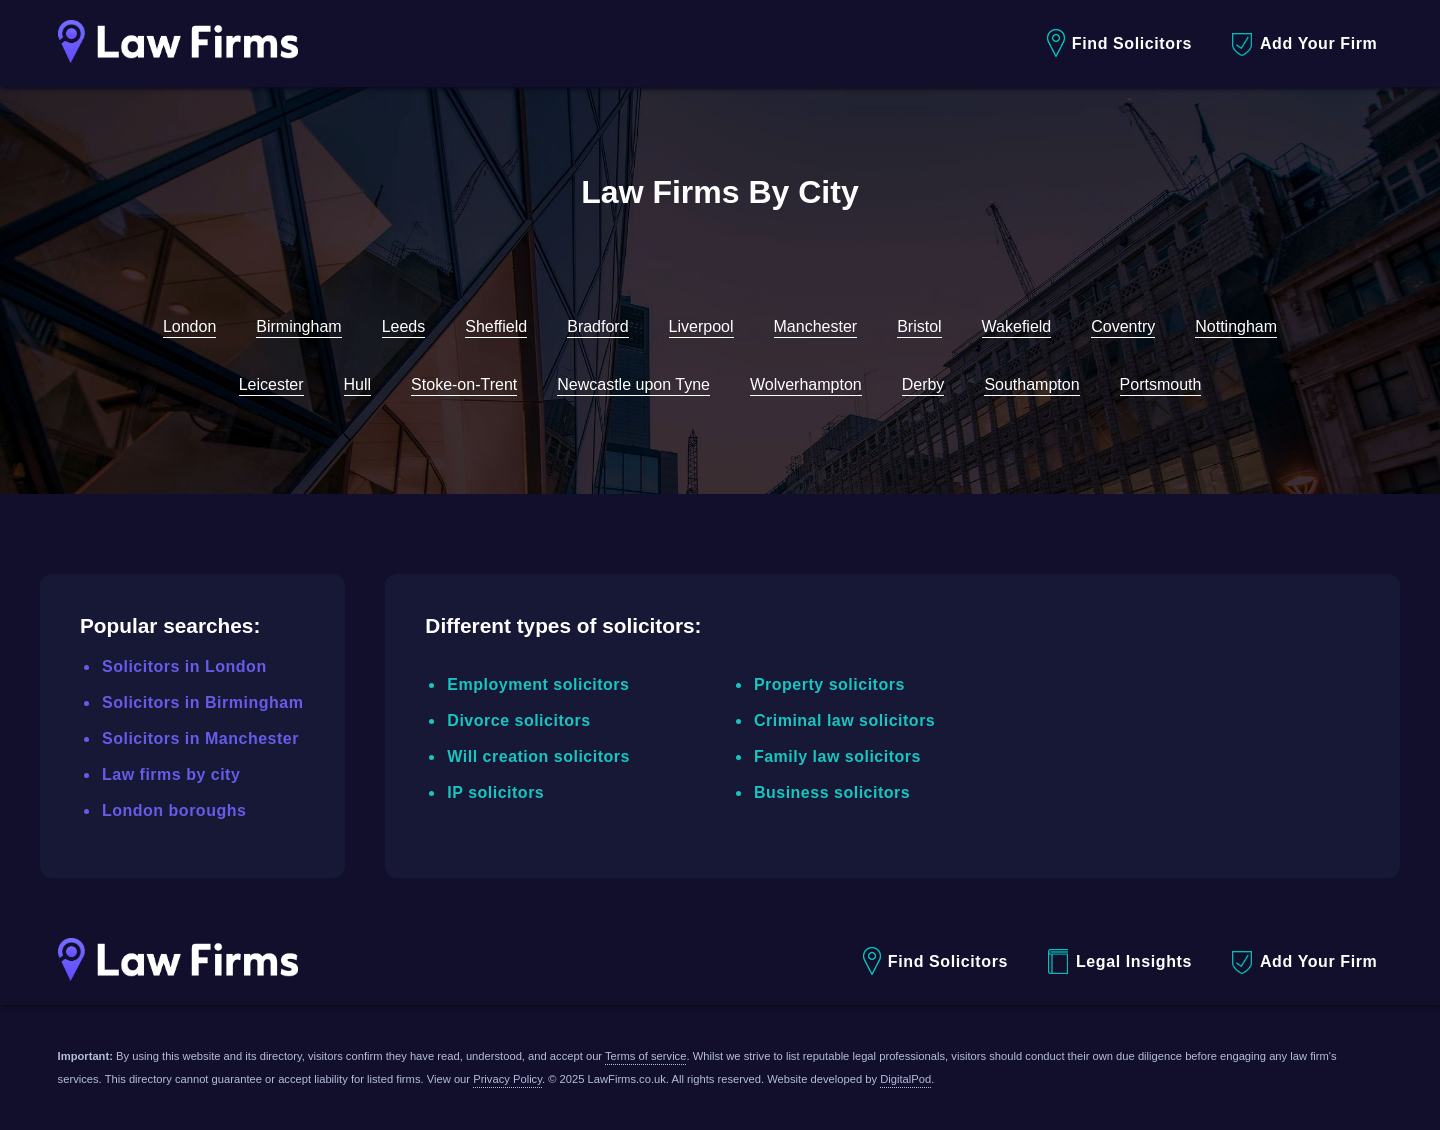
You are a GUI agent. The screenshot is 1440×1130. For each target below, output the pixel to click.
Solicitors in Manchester (200, 738)
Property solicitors (829, 684)
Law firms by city (171, 774)
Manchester (816, 326)
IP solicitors (495, 792)
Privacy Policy (507, 1079)
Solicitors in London (184, 666)
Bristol (919, 326)
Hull (358, 384)
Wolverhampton (806, 384)
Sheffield (496, 326)
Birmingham (298, 326)
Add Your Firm (1304, 44)
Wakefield (1017, 326)
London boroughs (174, 810)
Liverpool (701, 326)
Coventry (1123, 326)
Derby (923, 384)
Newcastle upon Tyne (633, 384)
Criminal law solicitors (844, 720)
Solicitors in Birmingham (202, 702)
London (189, 326)
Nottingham (1236, 326)
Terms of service (645, 1056)
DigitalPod (905, 1079)
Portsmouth (1161, 384)
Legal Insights (1120, 961)
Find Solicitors (1119, 43)
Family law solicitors (837, 756)
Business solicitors (832, 792)
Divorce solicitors (518, 720)
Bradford (597, 326)
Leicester (271, 384)
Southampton (1031, 384)
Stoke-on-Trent (464, 384)
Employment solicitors (538, 684)
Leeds (404, 326)
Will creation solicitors (538, 756)
